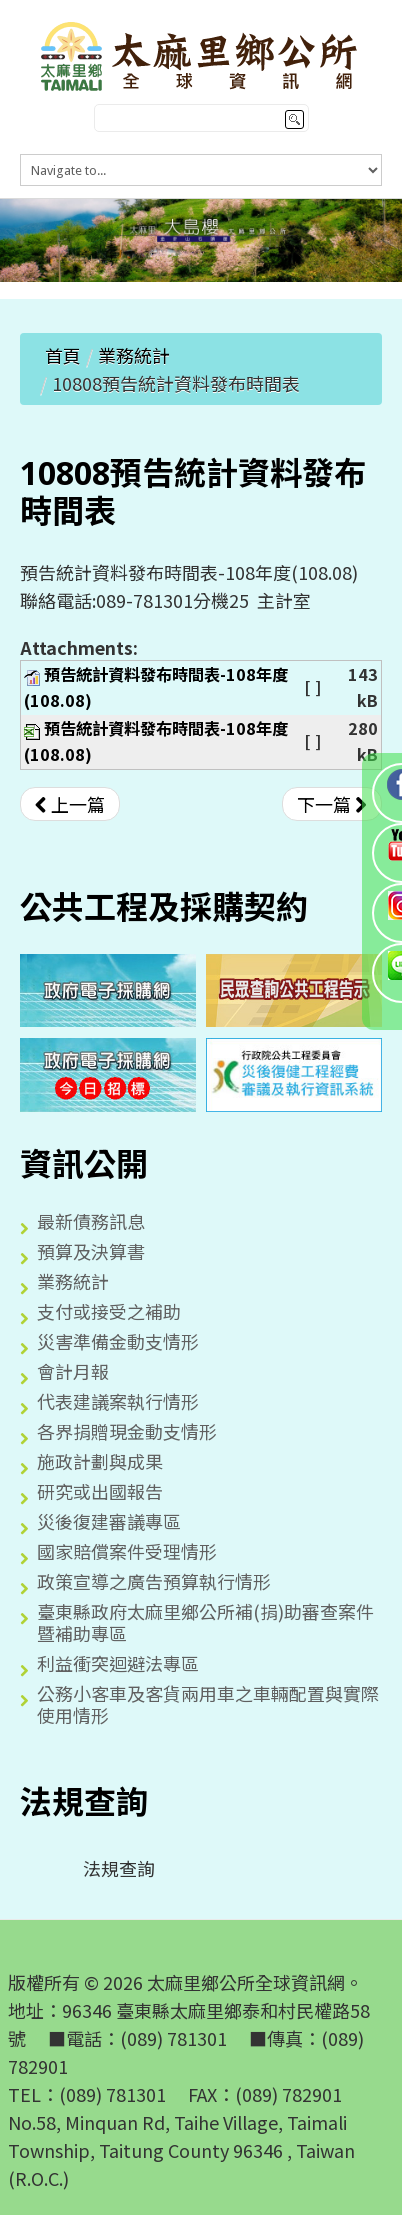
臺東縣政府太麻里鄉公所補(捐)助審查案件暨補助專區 (205, 1622)
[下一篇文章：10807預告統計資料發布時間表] (332, 804)
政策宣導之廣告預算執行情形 (154, 1581)
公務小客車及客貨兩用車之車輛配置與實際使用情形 (208, 1704)
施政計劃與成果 (100, 1461)
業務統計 (134, 355)
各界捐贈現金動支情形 (127, 1431)
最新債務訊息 (91, 1221)
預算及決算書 (91, 1251)
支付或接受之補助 (109, 1311)
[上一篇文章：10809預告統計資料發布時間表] (70, 804)
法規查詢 (103, 1868)
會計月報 (73, 1371)
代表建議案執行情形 (118, 1401)
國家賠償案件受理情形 (127, 1551)
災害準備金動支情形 (118, 1341)
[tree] (201, 1868)
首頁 (63, 355)
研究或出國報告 (100, 1491)
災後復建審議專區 (109, 1521)
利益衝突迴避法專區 (118, 1663)
